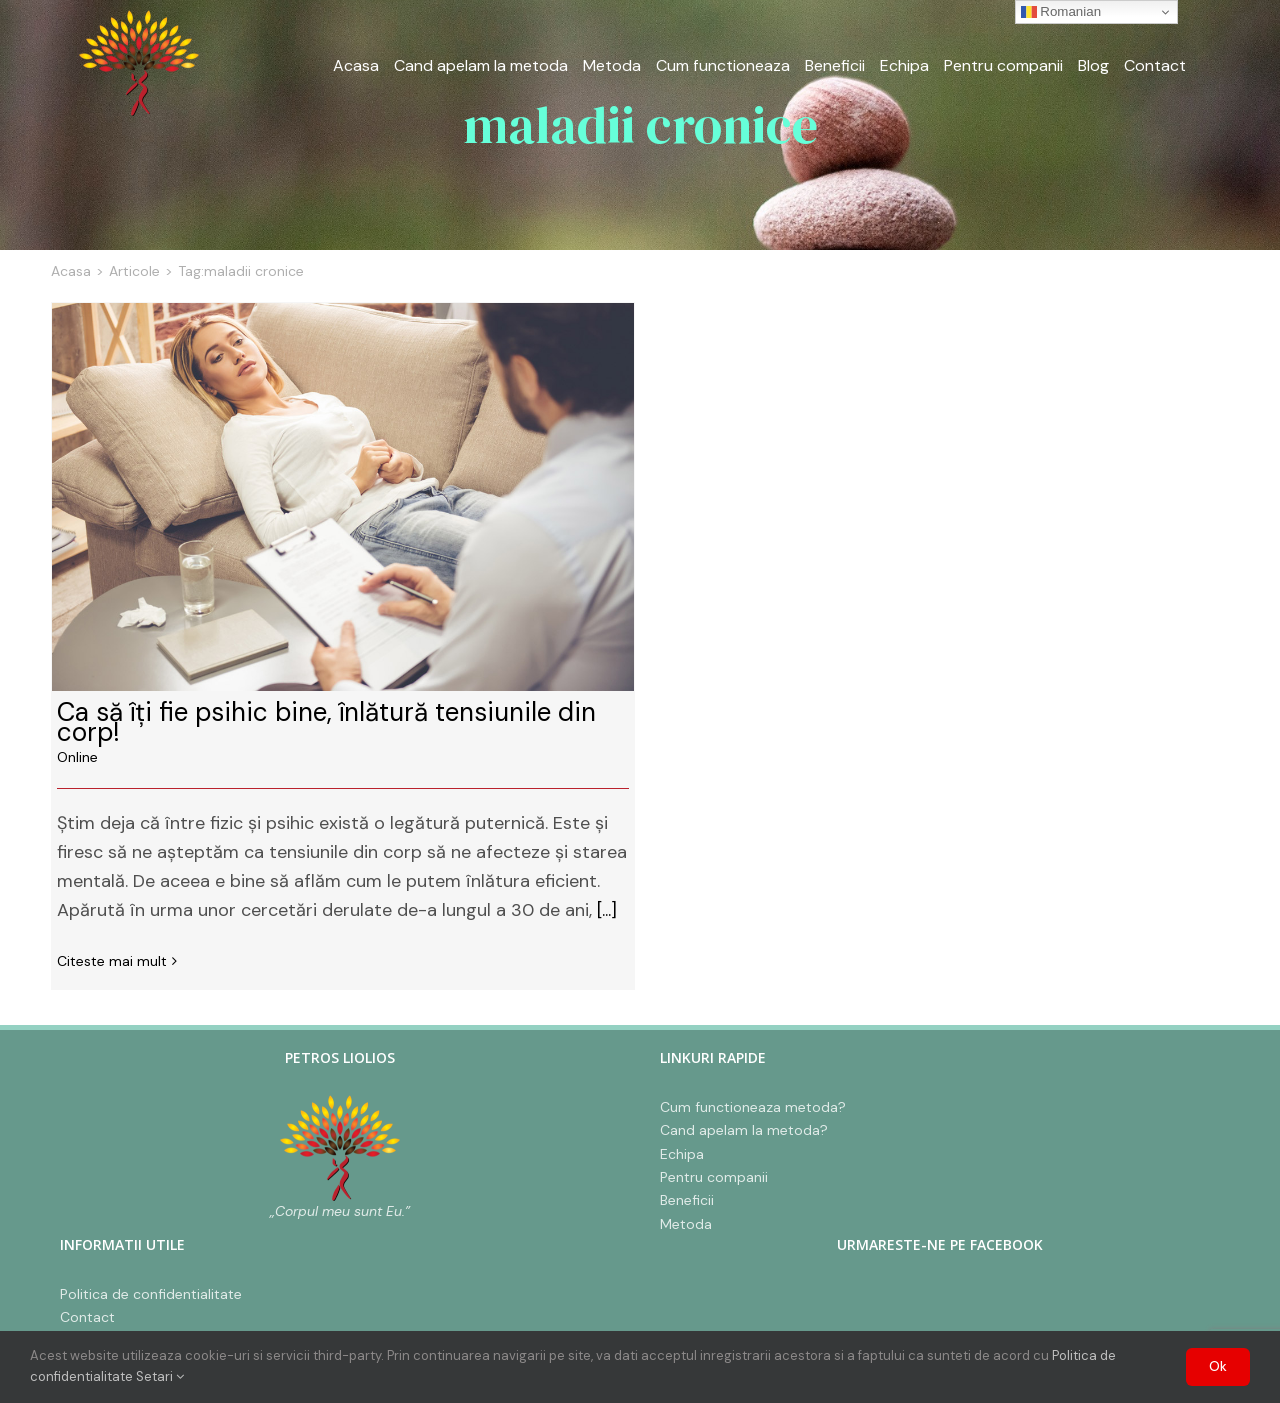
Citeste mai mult (112, 961)
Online (77, 757)
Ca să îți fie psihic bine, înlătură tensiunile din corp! (326, 722)
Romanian (1061, 12)
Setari (160, 1376)
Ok (1218, 1366)
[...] (607, 910)
